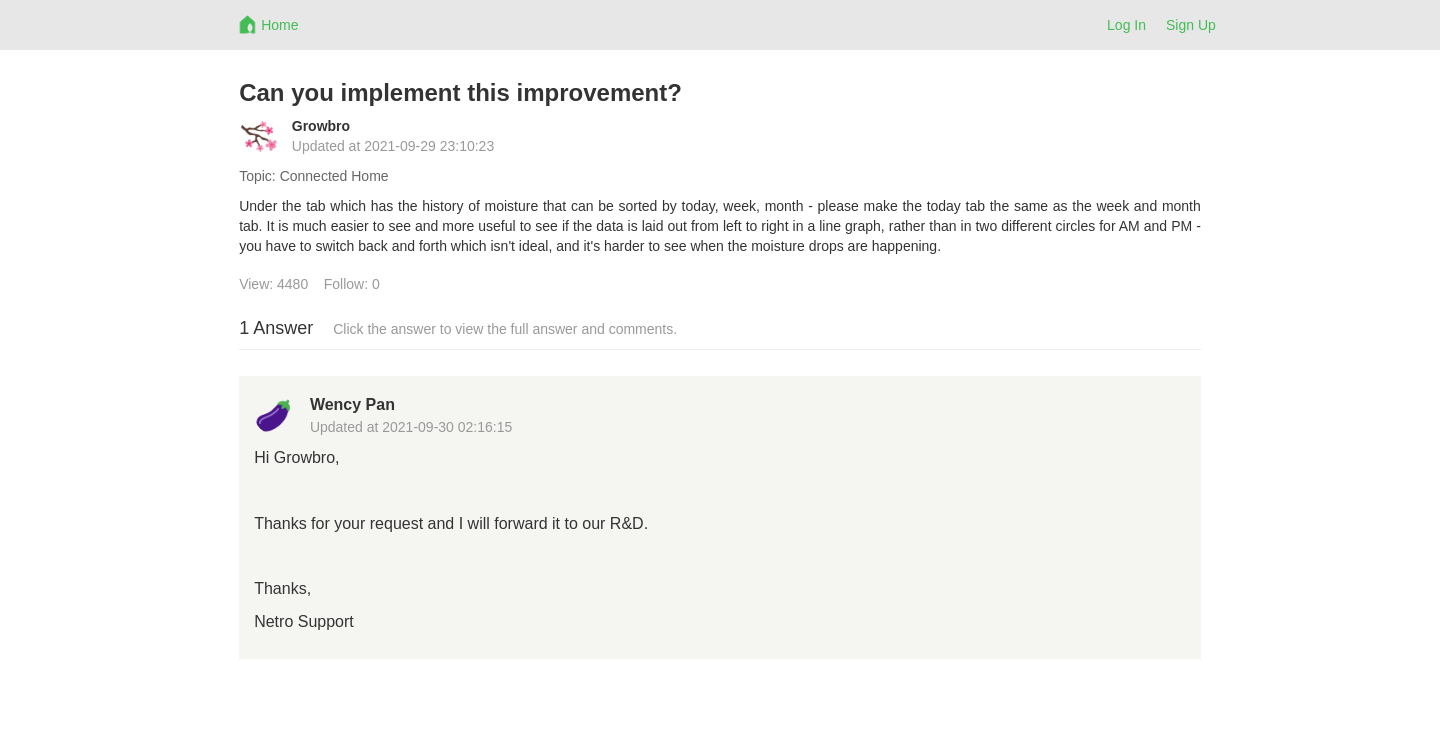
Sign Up (1191, 25)
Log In (1126, 25)
